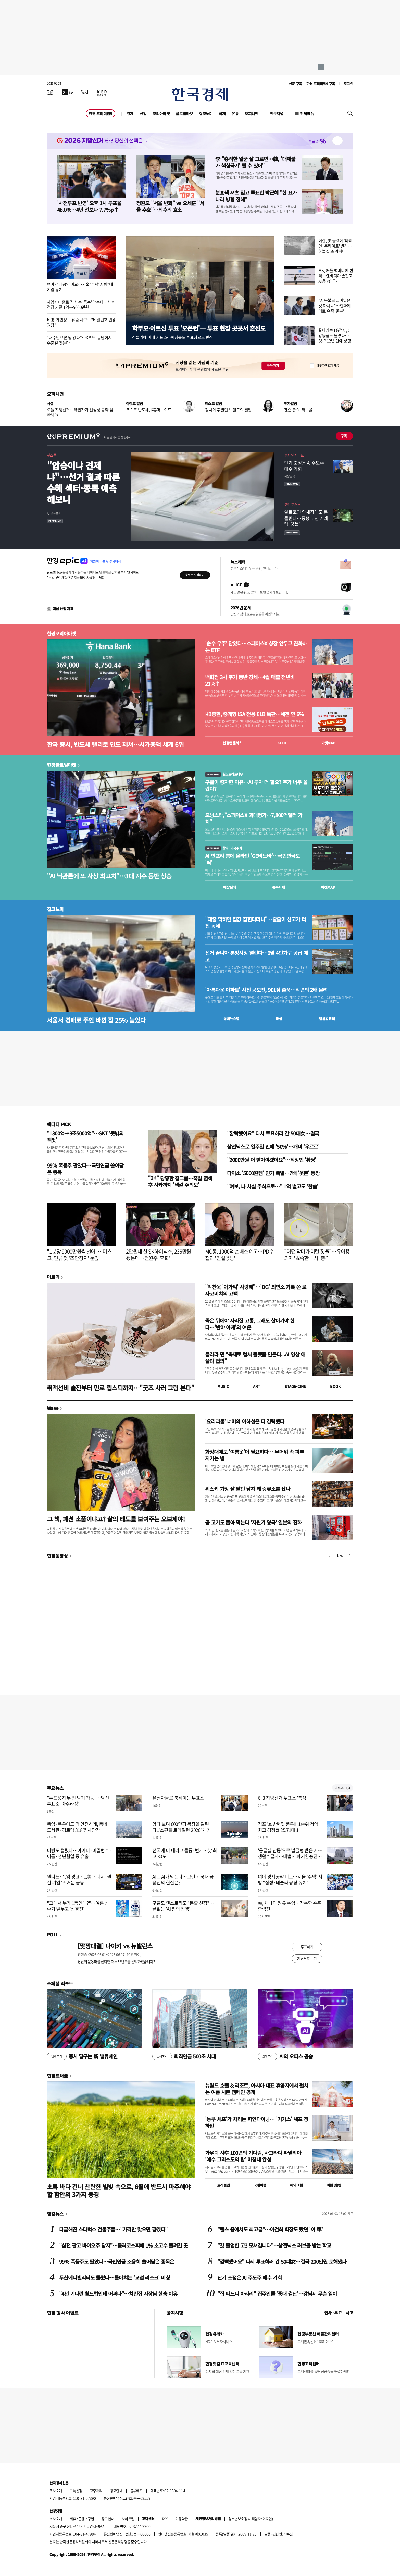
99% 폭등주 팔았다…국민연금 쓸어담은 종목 (85, 1169)
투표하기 (307, 1946)
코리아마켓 (161, 113)
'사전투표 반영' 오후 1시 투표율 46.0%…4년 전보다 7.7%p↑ (89, 206)
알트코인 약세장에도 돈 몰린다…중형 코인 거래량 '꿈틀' (306, 518)
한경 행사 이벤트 (62, 2312)
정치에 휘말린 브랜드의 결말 (228, 410)
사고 (349, 2313)
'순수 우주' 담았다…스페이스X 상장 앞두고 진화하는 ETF (256, 646)
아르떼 (53, 1276)
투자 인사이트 (294, 455)
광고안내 (116, 2490)
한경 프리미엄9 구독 (320, 83)
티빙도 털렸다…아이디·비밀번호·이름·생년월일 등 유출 (79, 1853)
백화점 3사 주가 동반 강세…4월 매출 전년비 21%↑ (249, 680)
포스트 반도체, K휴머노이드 (148, 410)
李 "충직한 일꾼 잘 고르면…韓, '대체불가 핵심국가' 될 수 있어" (255, 162)
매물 (279, 1018)
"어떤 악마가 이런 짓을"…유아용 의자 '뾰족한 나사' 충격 (317, 1255)
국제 (222, 113)
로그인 (348, 83)
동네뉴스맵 (231, 1018)
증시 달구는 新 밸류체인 (82, 2056)
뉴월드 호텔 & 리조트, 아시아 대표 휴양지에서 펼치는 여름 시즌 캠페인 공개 (256, 2089)
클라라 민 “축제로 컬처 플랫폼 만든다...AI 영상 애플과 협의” (255, 1358)
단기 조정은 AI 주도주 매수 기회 (304, 465)
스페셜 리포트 (60, 1983)
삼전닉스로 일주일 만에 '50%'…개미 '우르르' (273, 1146)
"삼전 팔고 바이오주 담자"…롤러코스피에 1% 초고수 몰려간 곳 (123, 2245)
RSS (165, 2518)
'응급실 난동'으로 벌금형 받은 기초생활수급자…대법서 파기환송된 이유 (290, 1856)
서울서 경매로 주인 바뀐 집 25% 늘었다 (96, 1020)
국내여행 (260, 2185)
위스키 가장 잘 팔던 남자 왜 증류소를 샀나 (247, 1488)
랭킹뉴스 (55, 2213)
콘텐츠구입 (86, 2518)
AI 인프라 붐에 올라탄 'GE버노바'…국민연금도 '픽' (252, 859)
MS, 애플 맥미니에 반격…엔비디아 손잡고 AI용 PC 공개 (335, 275)
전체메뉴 (307, 113)
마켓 (328, 742)
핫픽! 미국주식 (223, 847)
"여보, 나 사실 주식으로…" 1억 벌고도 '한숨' (272, 1186)
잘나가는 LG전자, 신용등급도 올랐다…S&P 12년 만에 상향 (335, 335)
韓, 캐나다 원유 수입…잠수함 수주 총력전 (289, 1905)
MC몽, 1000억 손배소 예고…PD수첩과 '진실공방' (239, 1255)
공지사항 (175, 2312)
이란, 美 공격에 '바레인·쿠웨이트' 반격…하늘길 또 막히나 (335, 245)
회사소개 (55, 2490)
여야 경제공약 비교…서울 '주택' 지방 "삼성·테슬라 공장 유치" (290, 1879)
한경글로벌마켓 (61, 765)
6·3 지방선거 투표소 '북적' (282, 1797)
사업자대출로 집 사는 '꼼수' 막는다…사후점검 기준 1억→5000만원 (81, 304)
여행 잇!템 (334, 2185)
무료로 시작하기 (194, 575)
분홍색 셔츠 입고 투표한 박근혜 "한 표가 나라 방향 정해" (256, 196)
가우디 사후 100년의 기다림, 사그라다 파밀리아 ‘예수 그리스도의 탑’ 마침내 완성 (253, 2156)
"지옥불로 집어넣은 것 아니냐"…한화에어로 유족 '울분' (334, 305)
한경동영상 (57, 1555)
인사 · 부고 (333, 2313)
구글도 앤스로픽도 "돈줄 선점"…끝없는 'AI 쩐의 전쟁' (183, 1905)
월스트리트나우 (224, 774)
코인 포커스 (292, 504)
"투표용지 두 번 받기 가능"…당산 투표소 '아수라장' (78, 1800)
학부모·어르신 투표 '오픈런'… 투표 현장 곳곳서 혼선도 (199, 328)
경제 (130, 113)
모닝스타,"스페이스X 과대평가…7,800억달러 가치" (253, 818)
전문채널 (277, 113)
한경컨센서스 (232, 742)
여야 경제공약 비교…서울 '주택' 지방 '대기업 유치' (80, 286)
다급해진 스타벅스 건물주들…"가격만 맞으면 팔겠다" (113, 2229)
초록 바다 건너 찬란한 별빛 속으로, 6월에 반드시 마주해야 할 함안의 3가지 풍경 (118, 2190)
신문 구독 (295, 83)
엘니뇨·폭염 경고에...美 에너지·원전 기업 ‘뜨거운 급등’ (79, 1879)
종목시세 (278, 887)
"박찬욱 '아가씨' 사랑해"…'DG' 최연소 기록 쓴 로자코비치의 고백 (255, 1290)
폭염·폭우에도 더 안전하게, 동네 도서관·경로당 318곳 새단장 (77, 1827)
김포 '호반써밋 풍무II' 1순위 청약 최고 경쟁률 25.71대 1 (288, 1827)
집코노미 (206, 113)
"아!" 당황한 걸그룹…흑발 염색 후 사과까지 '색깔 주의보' (180, 1181)
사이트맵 (128, 2518)
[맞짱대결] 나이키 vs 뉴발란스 (115, 1945)
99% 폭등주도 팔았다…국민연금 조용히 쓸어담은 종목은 (116, 2261)
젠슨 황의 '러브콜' (298, 410)
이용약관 (181, 2518)
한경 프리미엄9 (100, 113)
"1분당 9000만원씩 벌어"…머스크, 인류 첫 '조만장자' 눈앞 (79, 1255)
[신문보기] (50, 92)
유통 (235, 113)
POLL (52, 1934)
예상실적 (229, 887)
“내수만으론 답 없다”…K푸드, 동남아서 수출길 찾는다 (79, 340)
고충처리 (96, 2490)
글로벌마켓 (184, 113)
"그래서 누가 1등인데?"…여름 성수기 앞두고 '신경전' (78, 1905)
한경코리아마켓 (61, 633)
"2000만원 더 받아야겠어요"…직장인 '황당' (271, 1159)
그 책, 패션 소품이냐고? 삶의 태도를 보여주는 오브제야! (116, 1519)
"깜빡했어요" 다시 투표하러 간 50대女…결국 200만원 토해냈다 (282, 2261)
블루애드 (136, 2490)
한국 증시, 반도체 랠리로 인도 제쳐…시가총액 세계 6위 (115, 744)
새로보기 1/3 (342, 1788)
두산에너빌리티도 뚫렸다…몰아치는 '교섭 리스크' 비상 (114, 2277)
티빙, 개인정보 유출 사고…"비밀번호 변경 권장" (81, 322)
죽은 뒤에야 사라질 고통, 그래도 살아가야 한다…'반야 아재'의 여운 (249, 1324)
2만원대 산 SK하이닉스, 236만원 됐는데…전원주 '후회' (158, 1255)
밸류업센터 (327, 1018)
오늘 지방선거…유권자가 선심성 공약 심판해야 (80, 412)
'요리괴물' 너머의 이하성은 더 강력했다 (244, 1421)
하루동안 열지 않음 (327, 365)
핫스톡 (51, 455)
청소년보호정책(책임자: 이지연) (250, 2518)
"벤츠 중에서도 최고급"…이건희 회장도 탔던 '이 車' (270, 2229)
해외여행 (296, 2185)
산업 (143, 113)
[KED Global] (101, 92)
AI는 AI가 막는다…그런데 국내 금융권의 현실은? (183, 1879)
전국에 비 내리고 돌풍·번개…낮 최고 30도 (184, 1853)
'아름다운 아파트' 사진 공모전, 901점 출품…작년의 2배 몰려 (266, 990)
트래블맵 (223, 2185)
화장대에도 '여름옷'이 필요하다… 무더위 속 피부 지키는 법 (254, 1455)
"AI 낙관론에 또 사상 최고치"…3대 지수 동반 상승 (109, 876)
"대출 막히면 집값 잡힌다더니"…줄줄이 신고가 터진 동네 (255, 922)
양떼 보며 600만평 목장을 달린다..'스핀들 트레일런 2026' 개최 (181, 1827)
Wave (52, 1408)
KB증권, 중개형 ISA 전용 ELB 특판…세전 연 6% (254, 714)
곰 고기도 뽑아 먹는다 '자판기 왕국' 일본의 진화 (253, 1522)
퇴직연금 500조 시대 (184, 2056)
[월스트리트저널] (84, 92)
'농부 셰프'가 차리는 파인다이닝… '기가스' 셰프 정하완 (256, 2122)
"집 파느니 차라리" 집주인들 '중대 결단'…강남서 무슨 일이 (277, 2293)
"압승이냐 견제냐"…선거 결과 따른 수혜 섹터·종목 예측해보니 (83, 482)
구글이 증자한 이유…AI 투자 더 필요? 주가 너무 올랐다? (256, 785)
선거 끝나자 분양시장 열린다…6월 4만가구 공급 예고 (256, 956)
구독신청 (76, 2490)
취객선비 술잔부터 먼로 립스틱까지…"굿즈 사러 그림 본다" (120, 1388)
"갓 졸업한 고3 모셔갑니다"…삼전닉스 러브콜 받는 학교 (274, 2245)
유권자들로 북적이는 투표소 (178, 1797)
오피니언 (251, 113)
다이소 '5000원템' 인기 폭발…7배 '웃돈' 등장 (273, 1173)
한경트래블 (57, 2075)
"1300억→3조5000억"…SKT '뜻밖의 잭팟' (85, 1137)
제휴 (73, 2518)
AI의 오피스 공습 (285, 2056)
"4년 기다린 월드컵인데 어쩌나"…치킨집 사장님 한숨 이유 (118, 2293)
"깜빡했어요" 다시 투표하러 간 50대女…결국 (273, 1133)
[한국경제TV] (67, 92)
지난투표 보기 (307, 1958)
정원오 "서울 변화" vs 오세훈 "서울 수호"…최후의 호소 (170, 206)
